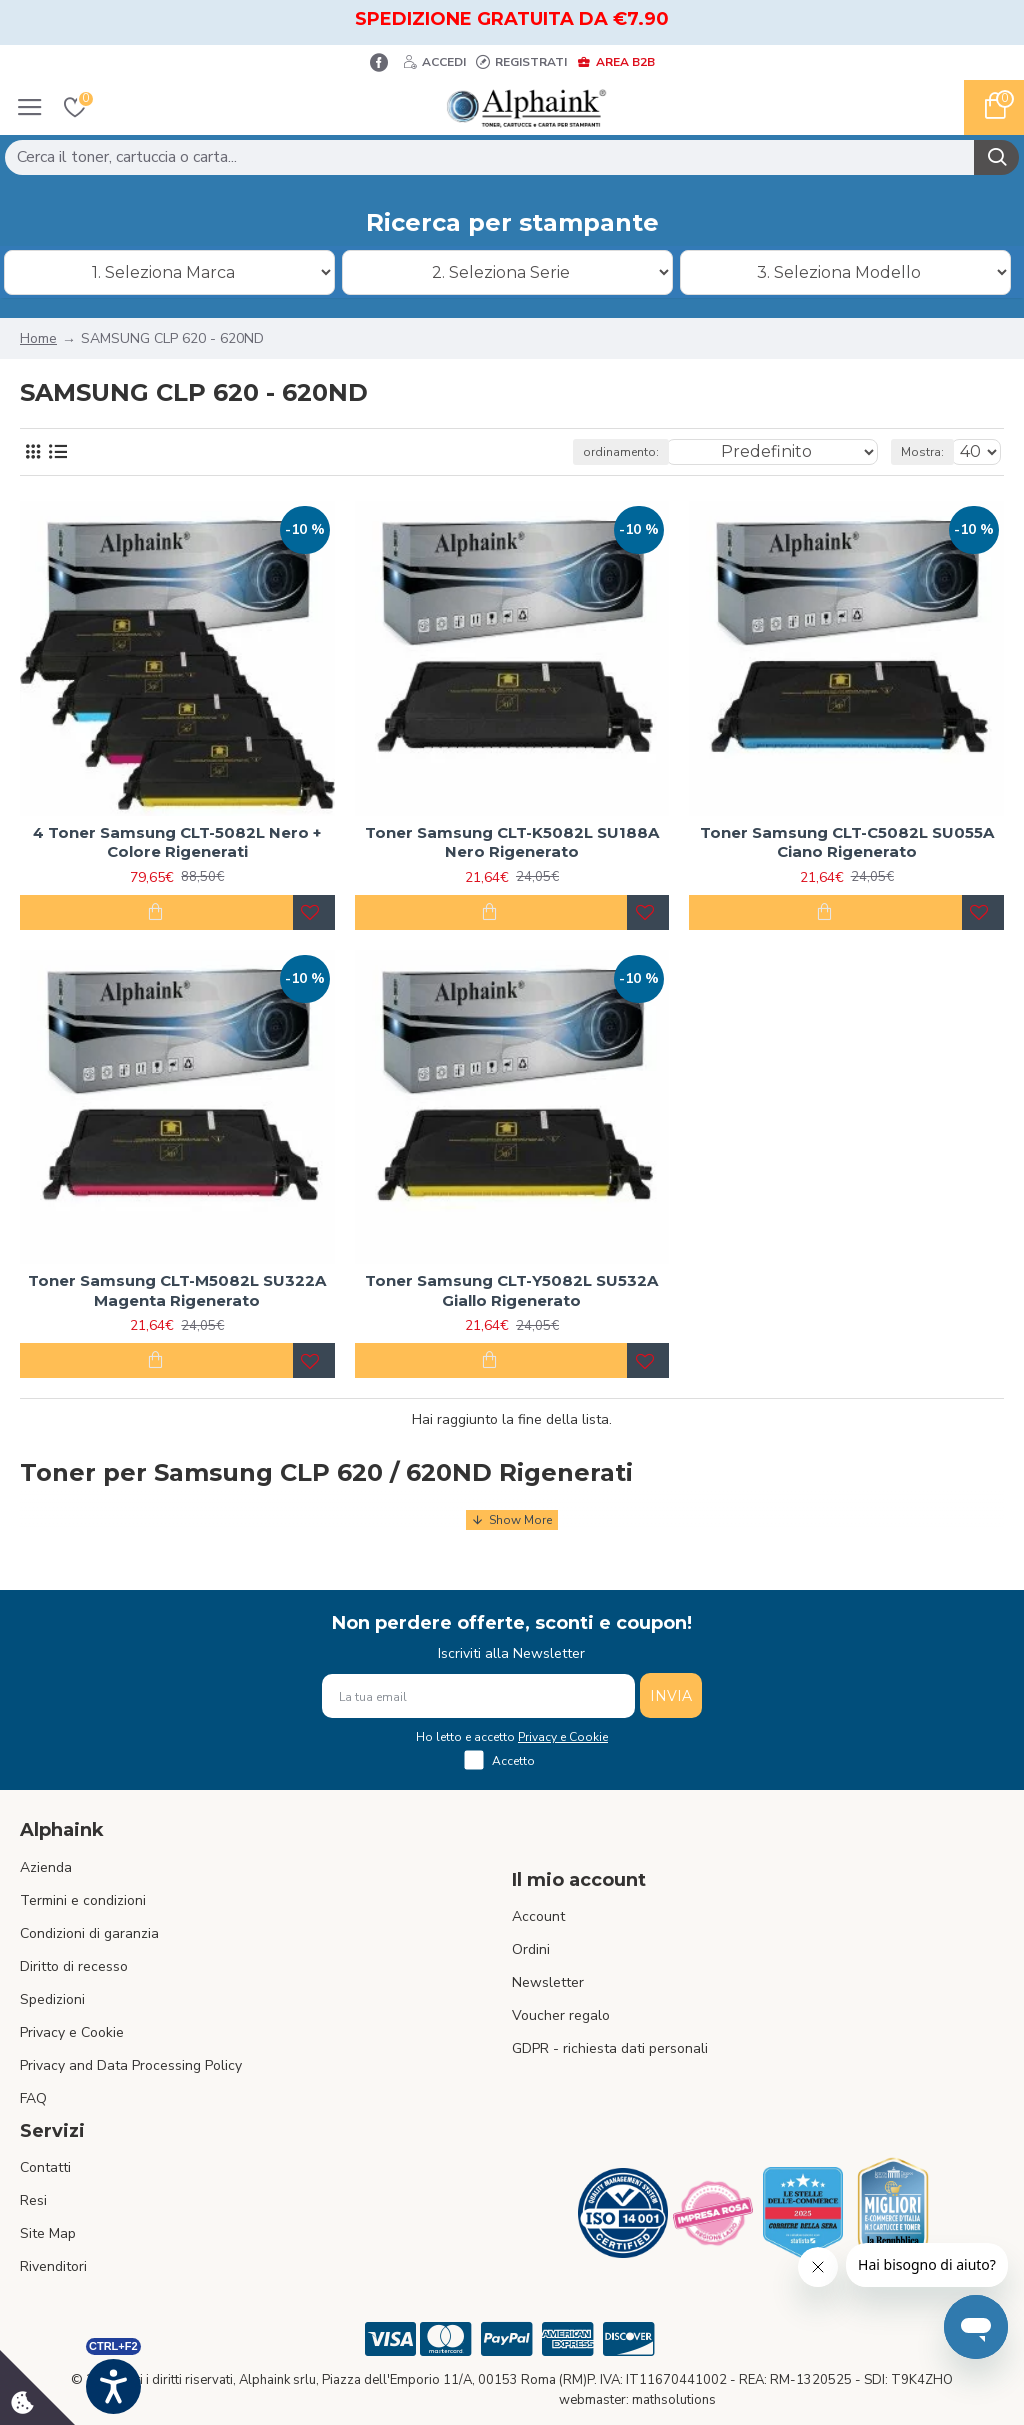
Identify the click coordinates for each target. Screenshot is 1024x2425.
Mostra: (922, 452)
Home (38, 338)
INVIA (671, 1696)
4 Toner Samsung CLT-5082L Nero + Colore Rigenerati (177, 842)
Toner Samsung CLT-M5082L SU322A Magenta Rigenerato (177, 1290)
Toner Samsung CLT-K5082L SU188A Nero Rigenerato (512, 842)
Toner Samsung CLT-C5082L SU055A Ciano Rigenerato (847, 842)
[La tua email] (478, 1696)
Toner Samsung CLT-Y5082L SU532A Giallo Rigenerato (511, 1290)
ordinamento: (621, 452)
